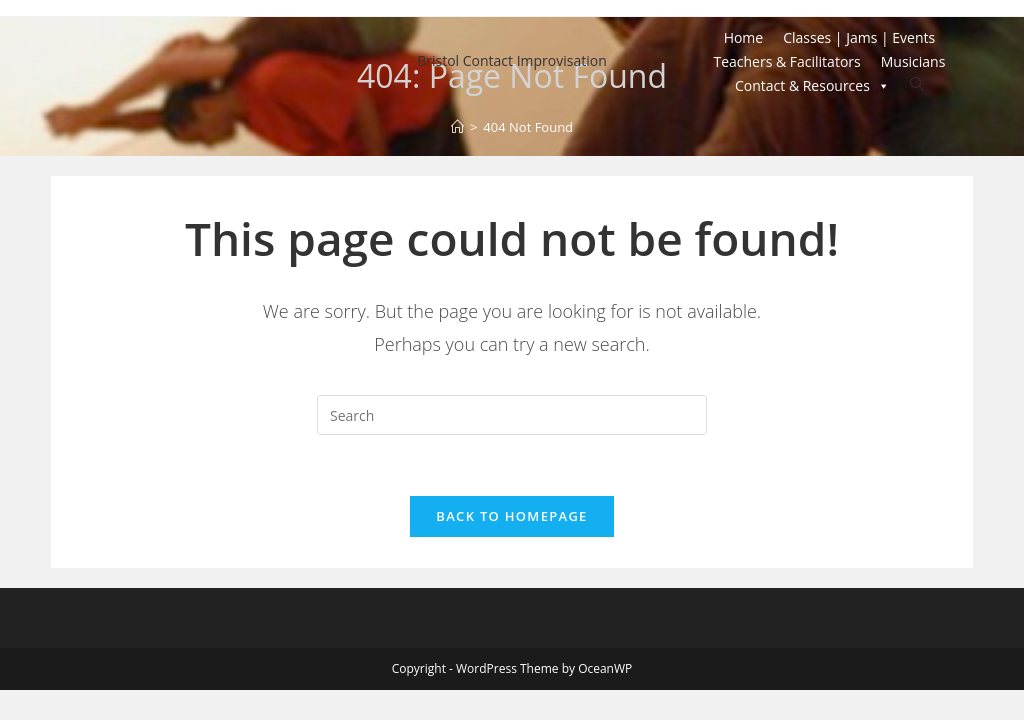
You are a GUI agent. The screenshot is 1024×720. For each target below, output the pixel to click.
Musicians (913, 61)
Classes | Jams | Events (859, 37)
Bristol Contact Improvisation (512, 60)
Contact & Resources (812, 86)
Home (744, 37)
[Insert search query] (512, 415)
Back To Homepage (511, 516)
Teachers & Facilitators (786, 61)
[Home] (457, 127)
